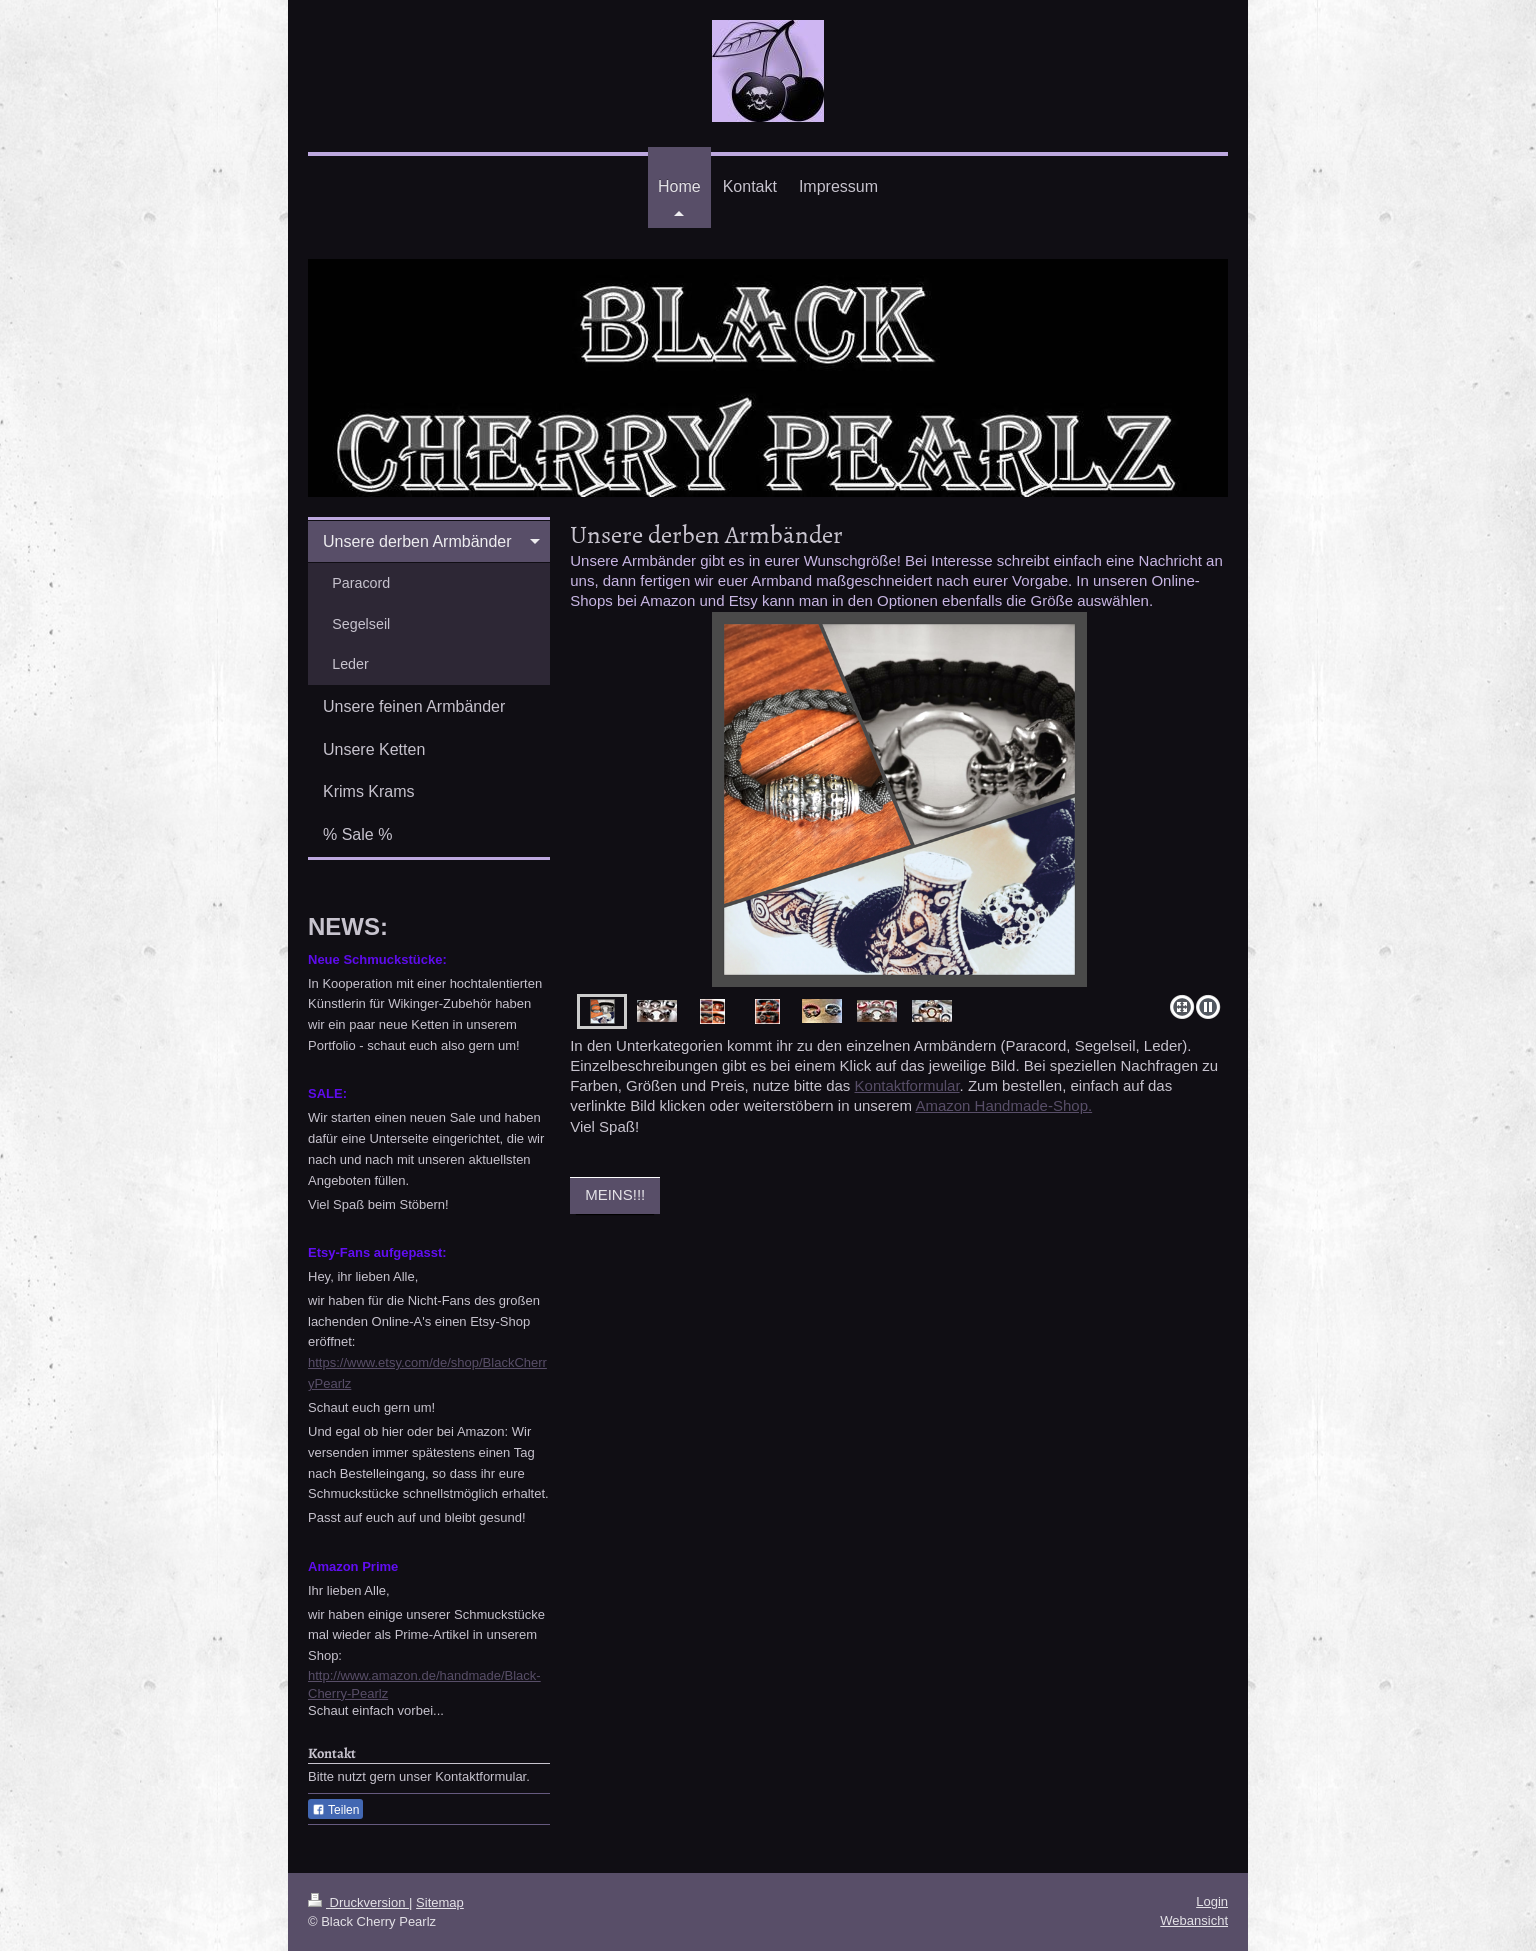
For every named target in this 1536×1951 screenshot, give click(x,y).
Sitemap (440, 1902)
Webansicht (1194, 1920)
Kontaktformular (907, 1085)
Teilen (335, 1810)
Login (1212, 1901)
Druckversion (358, 1902)
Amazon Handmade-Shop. (1003, 1105)
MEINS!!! (615, 1194)
